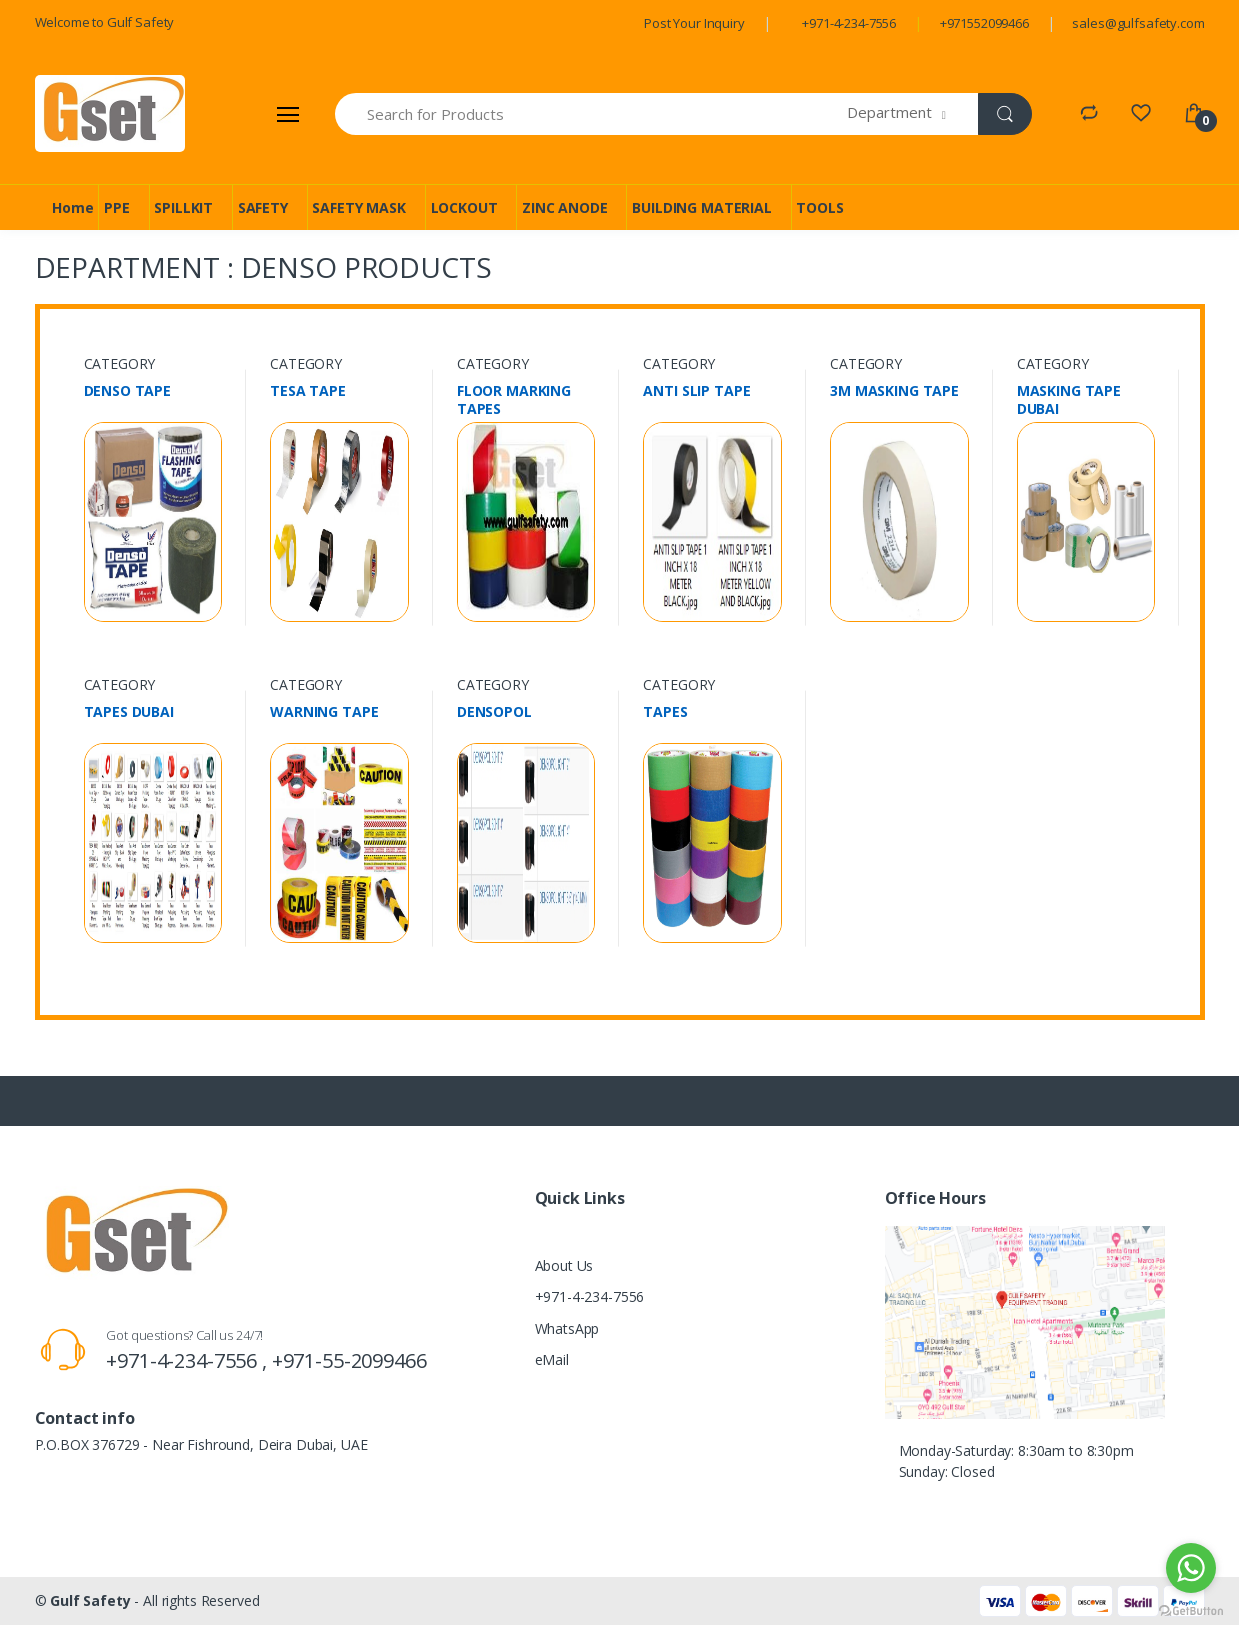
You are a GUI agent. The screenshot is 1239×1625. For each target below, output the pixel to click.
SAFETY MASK (358, 207)
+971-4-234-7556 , (188, 1360)
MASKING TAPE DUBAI (1069, 400)
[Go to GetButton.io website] (1191, 1605)
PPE (117, 207)
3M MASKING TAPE (894, 391)
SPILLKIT (183, 207)
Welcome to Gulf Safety (105, 22)
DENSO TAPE (128, 391)
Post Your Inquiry (694, 23)
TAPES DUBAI (129, 712)
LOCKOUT (464, 207)
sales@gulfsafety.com (1138, 23)
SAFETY (263, 207)
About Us (564, 1265)
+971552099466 (984, 23)
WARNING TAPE (324, 712)
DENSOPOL (494, 712)
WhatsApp (567, 1328)
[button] (912, 114)
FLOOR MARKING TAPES (514, 400)
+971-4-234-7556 (849, 23)
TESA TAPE (308, 391)
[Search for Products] (592, 114)
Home (72, 207)
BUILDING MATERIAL (702, 207)
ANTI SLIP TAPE (696, 391)
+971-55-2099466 (349, 1360)
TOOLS (819, 207)
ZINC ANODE (565, 207)
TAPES (665, 712)
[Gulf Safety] (110, 113)
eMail (552, 1359)
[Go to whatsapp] (1191, 1568)
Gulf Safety (90, 1600)
